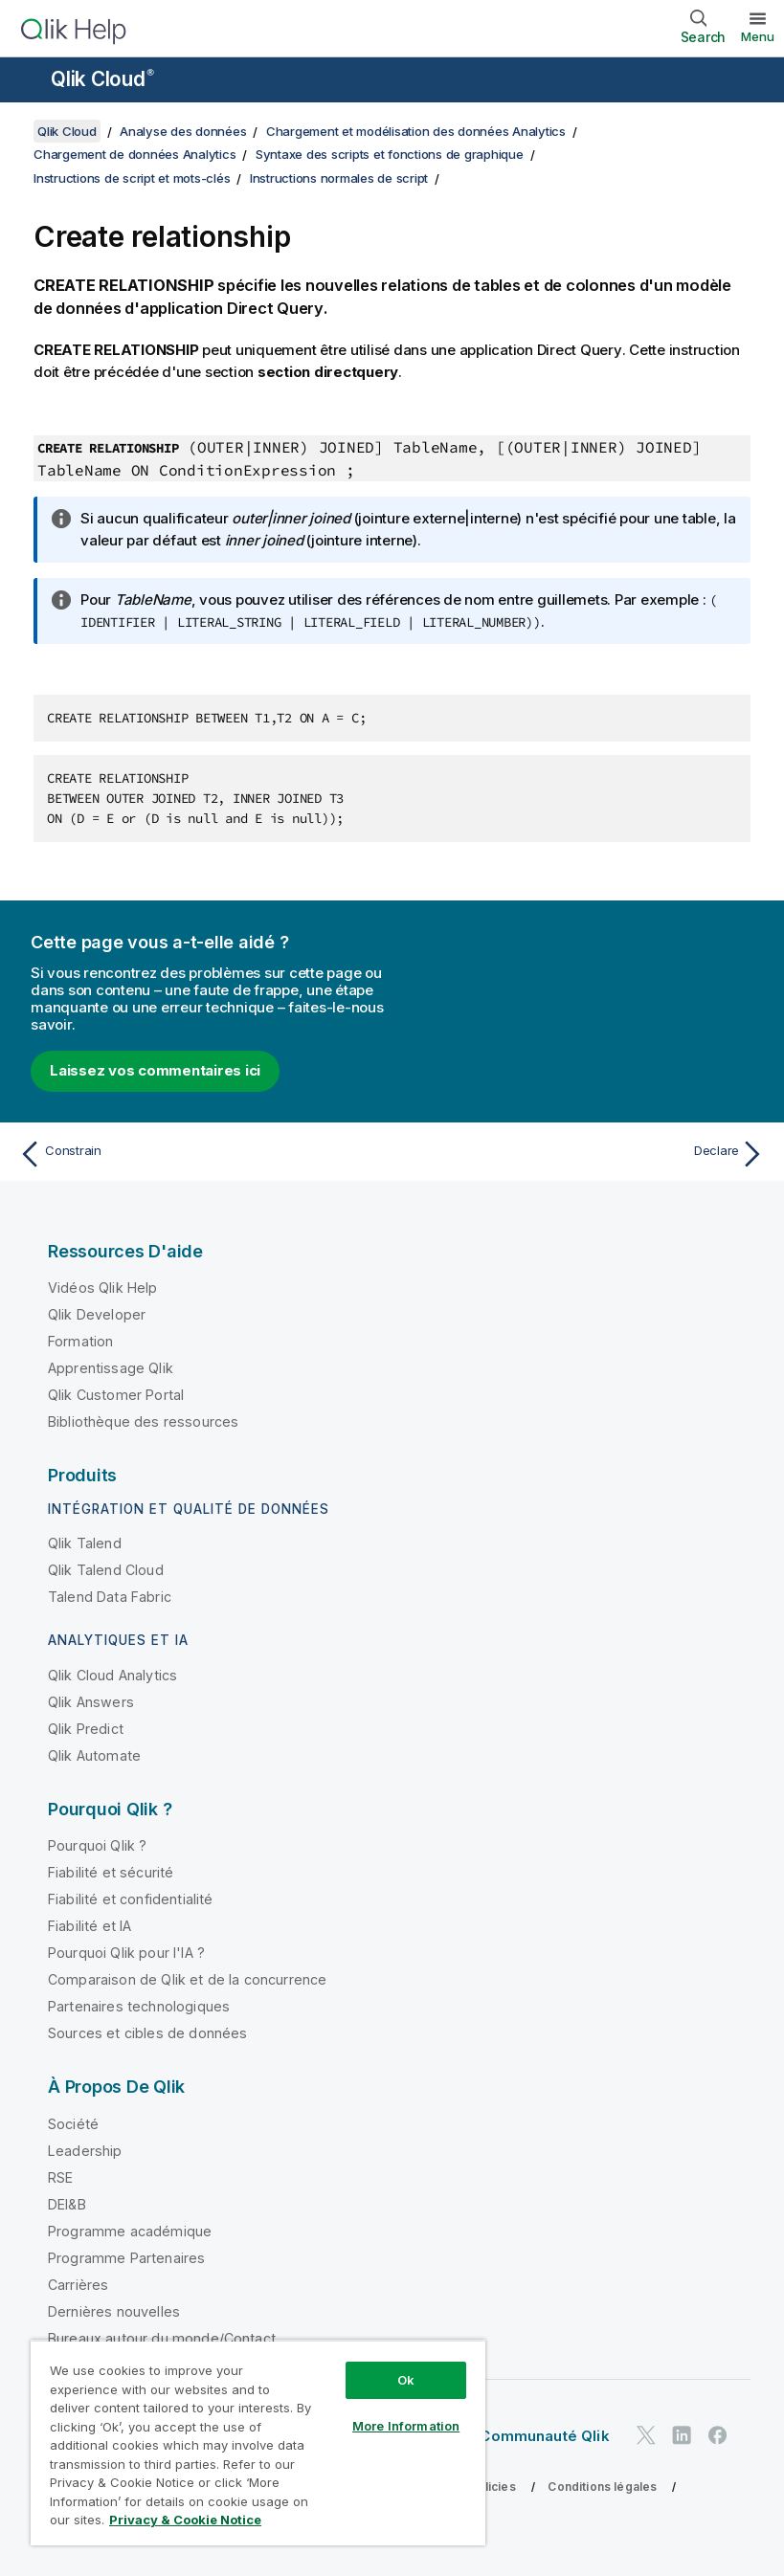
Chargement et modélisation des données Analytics (416, 131)
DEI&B (67, 2204)
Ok (405, 2379)
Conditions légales (602, 2486)
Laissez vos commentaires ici (155, 1070)
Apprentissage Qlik (110, 1368)
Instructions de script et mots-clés (132, 178)
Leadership (85, 2151)
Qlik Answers (91, 1702)
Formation (80, 1341)
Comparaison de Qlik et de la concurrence (187, 1979)
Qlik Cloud (102, 79)
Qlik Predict (85, 1729)
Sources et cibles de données (147, 2033)
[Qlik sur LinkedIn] (681, 2435)
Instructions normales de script (339, 178)
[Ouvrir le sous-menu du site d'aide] (26, 81)
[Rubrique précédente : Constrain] (199, 1154)
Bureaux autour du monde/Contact (162, 2338)
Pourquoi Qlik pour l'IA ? (126, 1952)
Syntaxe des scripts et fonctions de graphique (390, 154)
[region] (258, 2442)
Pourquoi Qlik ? (97, 1845)
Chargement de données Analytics (134, 154)
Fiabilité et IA (89, 1926)
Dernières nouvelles (114, 2311)
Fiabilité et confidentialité (130, 1899)
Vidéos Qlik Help (103, 1287)
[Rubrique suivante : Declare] (584, 1154)
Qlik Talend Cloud (106, 1570)
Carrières (78, 2284)
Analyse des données (183, 131)
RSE (60, 2177)
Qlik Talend (85, 1543)
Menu (757, 36)
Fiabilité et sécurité (110, 1872)
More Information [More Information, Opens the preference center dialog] (405, 2425)
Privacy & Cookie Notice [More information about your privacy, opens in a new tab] (185, 2519)
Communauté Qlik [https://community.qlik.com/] (544, 2436)
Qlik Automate (94, 1755)
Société (73, 2124)
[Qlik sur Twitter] (646, 2435)
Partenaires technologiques (139, 2006)
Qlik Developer (97, 1314)
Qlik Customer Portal (116, 1395)
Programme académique (130, 2231)
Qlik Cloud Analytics (112, 1675)
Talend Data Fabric (109, 1596)
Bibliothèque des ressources (143, 1421)
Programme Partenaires (126, 2258)
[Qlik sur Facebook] (718, 2435)
